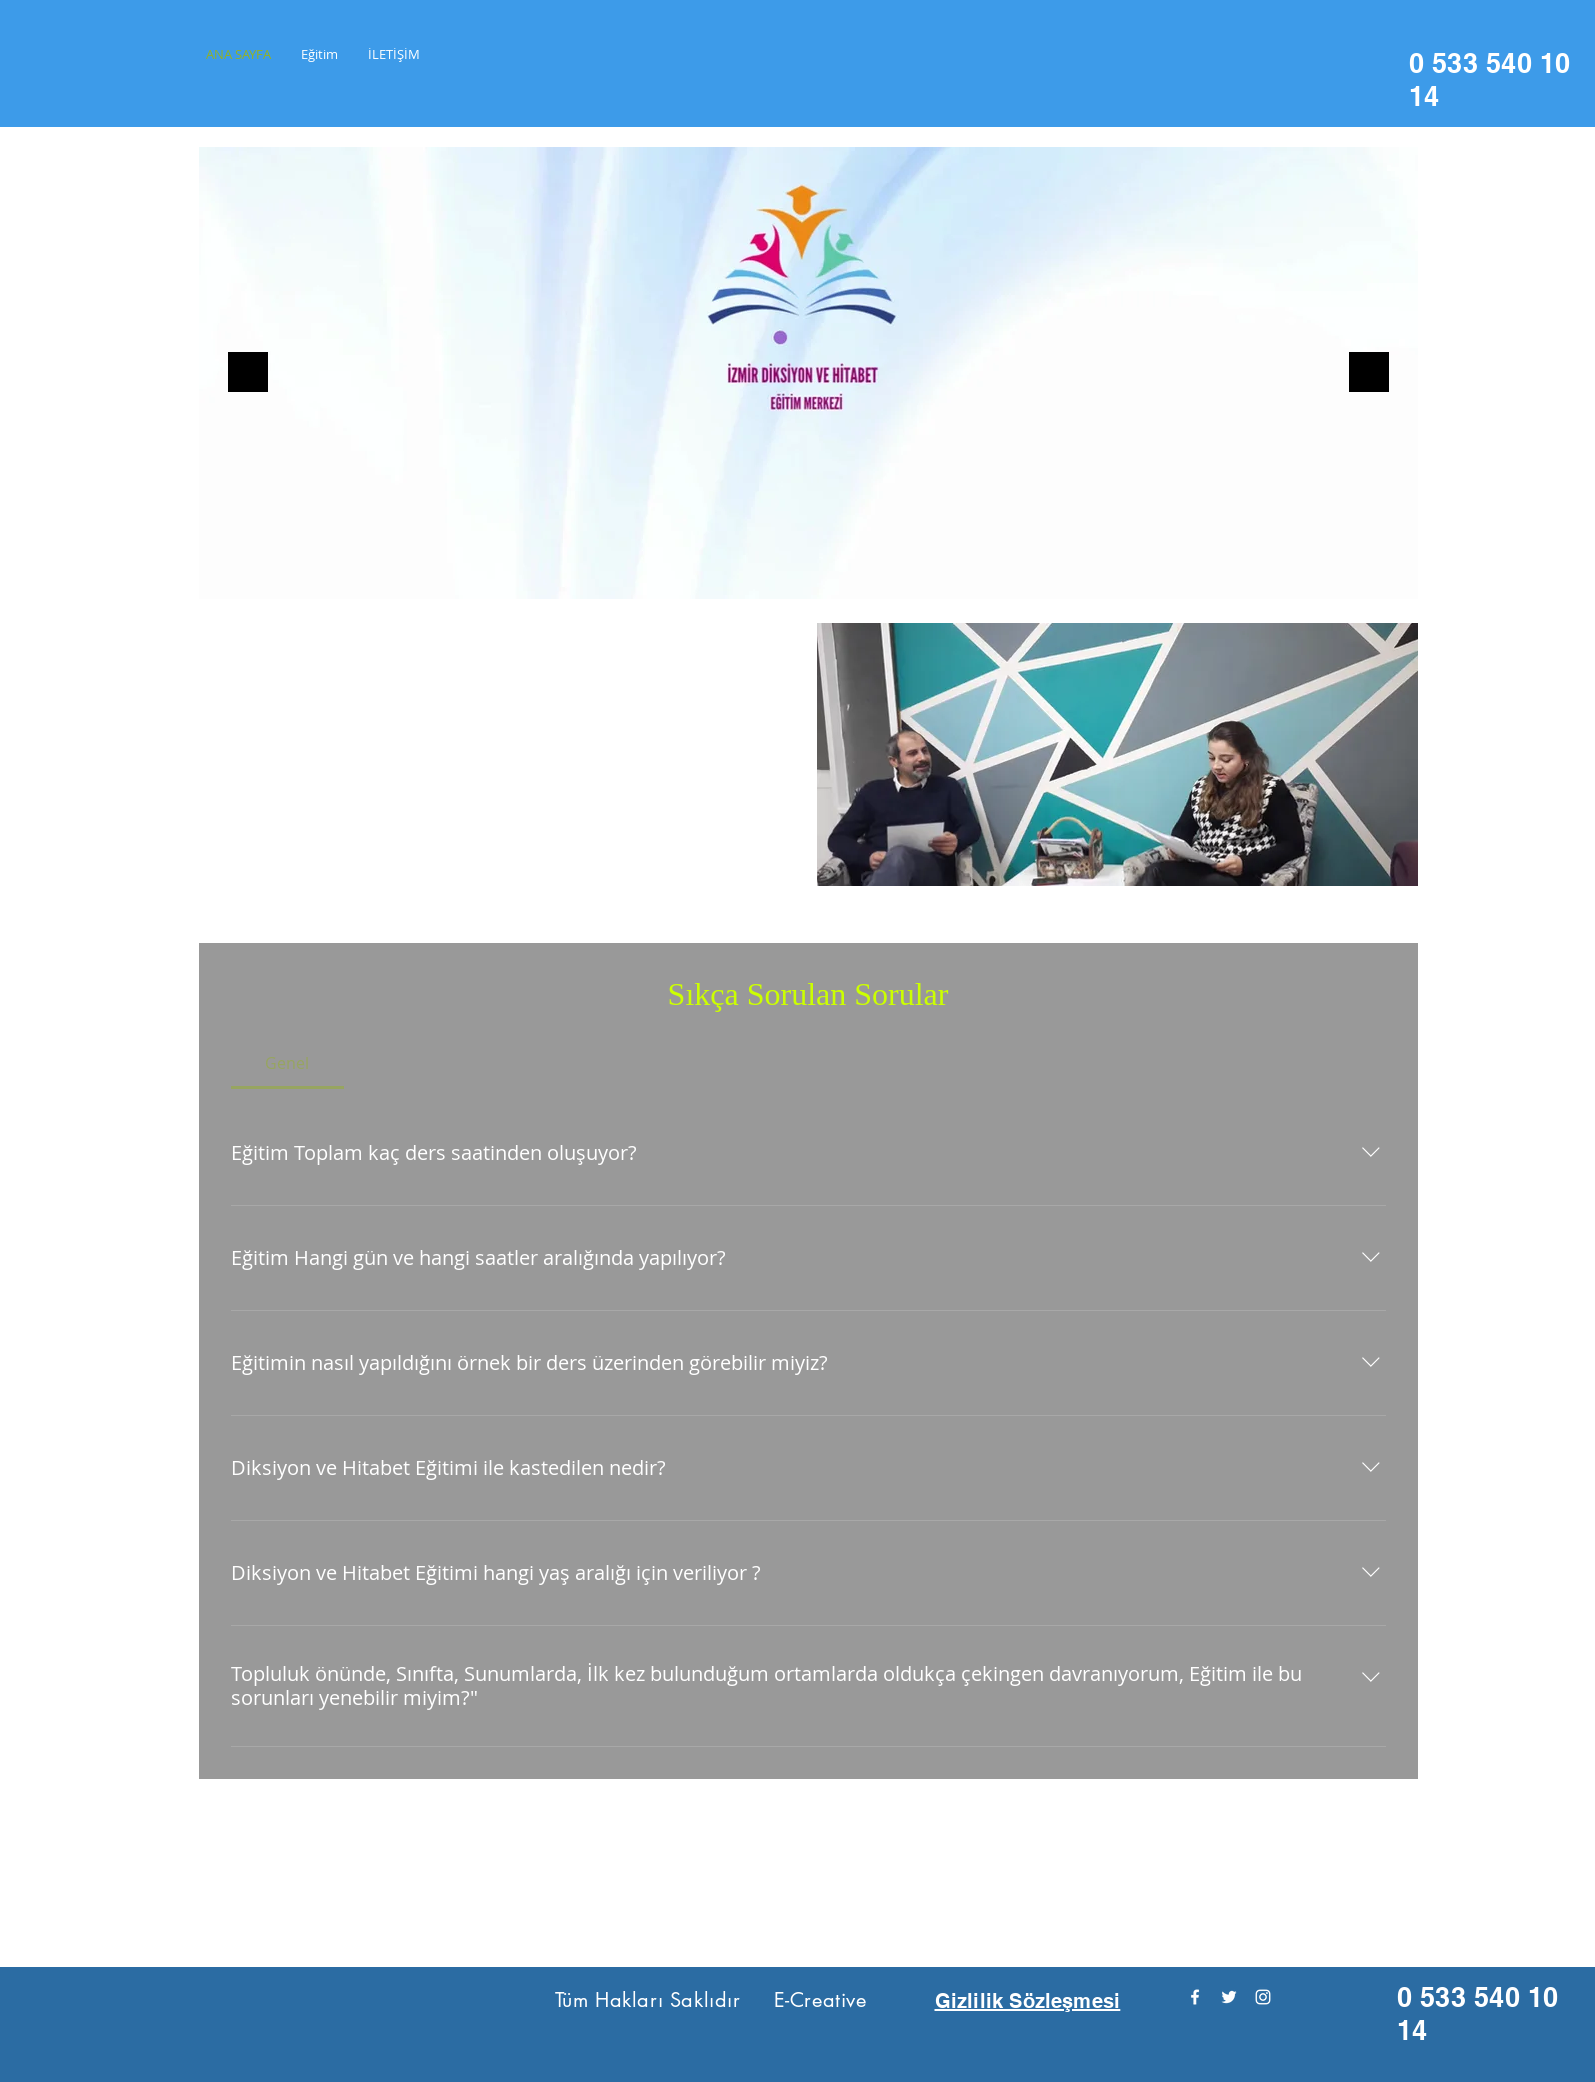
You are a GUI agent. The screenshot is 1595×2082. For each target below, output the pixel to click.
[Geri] (248, 373)
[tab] (287, 1063)
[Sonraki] (1369, 373)
